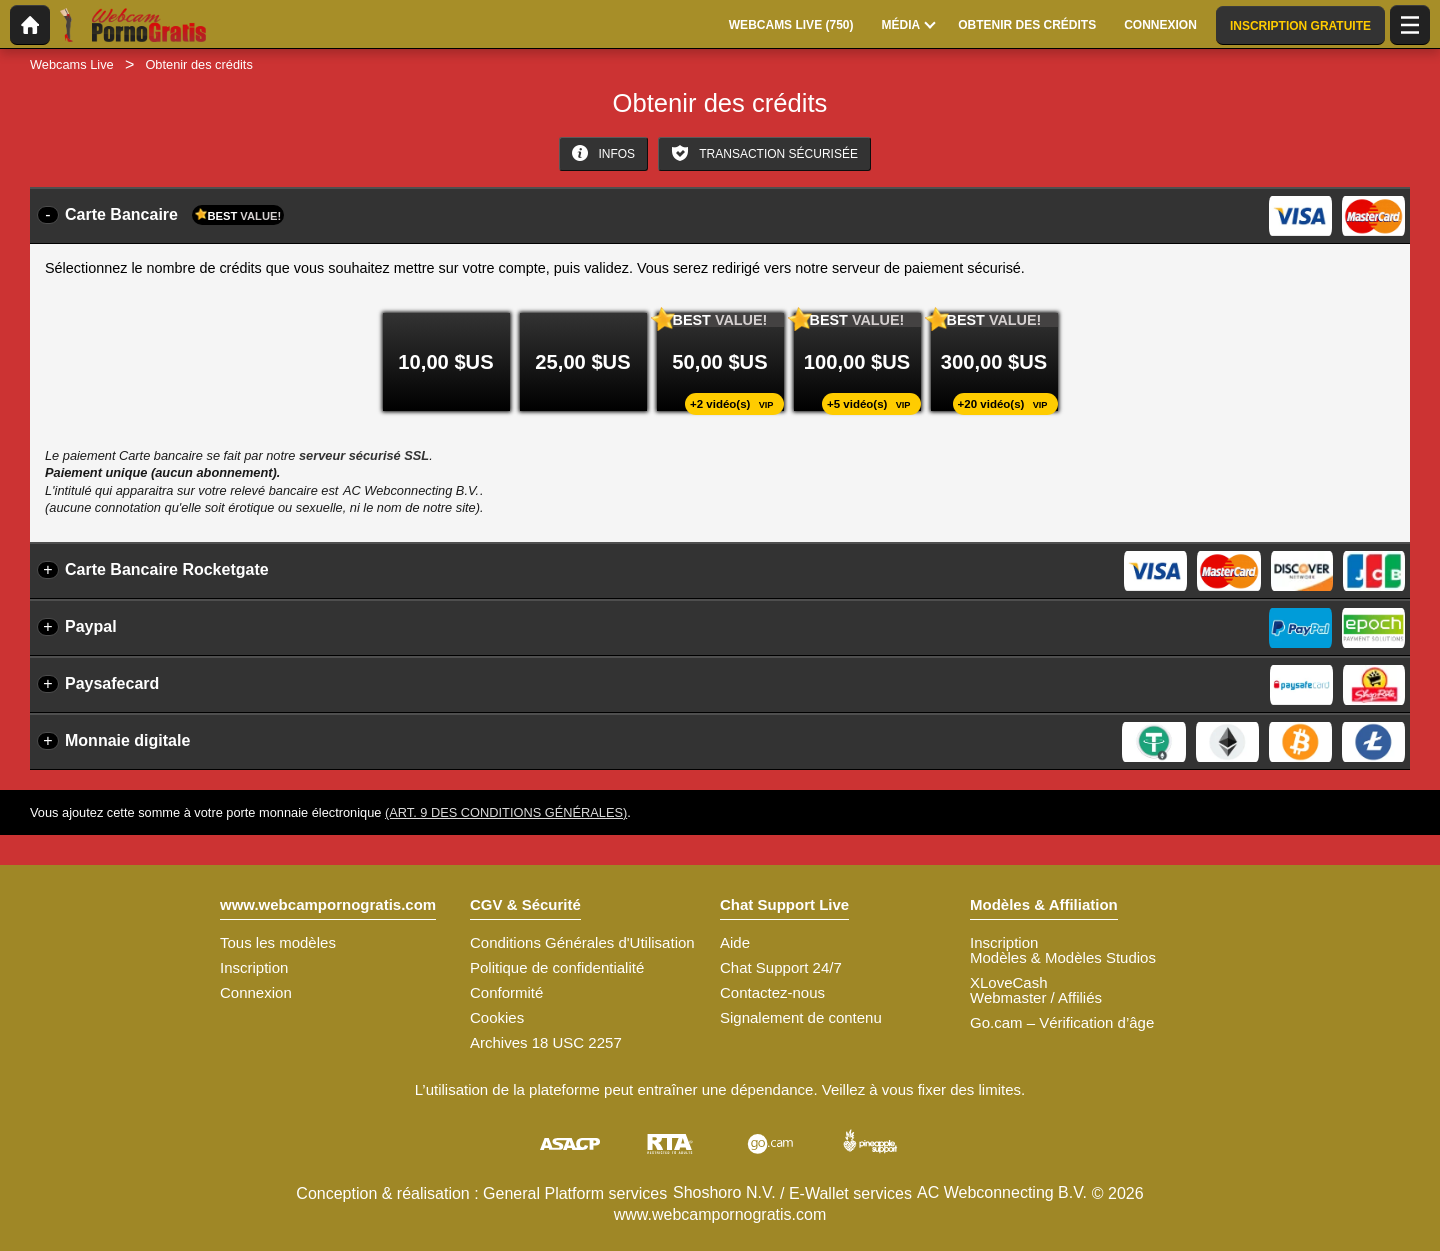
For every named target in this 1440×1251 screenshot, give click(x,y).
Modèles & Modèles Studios (1063, 957)
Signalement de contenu (801, 1017)
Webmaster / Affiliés (1036, 997)
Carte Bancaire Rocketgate (167, 569)
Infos (603, 153)
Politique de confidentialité (557, 967)
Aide (735, 942)
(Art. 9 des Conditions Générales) (506, 812)
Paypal (91, 626)
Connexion (256, 992)
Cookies (497, 1017)
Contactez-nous (772, 992)
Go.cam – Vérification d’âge (1062, 1022)
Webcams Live (72, 64)
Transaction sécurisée (764, 153)
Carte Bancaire (174, 215)
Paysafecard (112, 683)
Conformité (506, 992)
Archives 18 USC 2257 (546, 1042)
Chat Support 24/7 (781, 967)
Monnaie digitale (127, 740)
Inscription (254, 967)
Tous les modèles (278, 942)
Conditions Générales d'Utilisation (582, 942)
